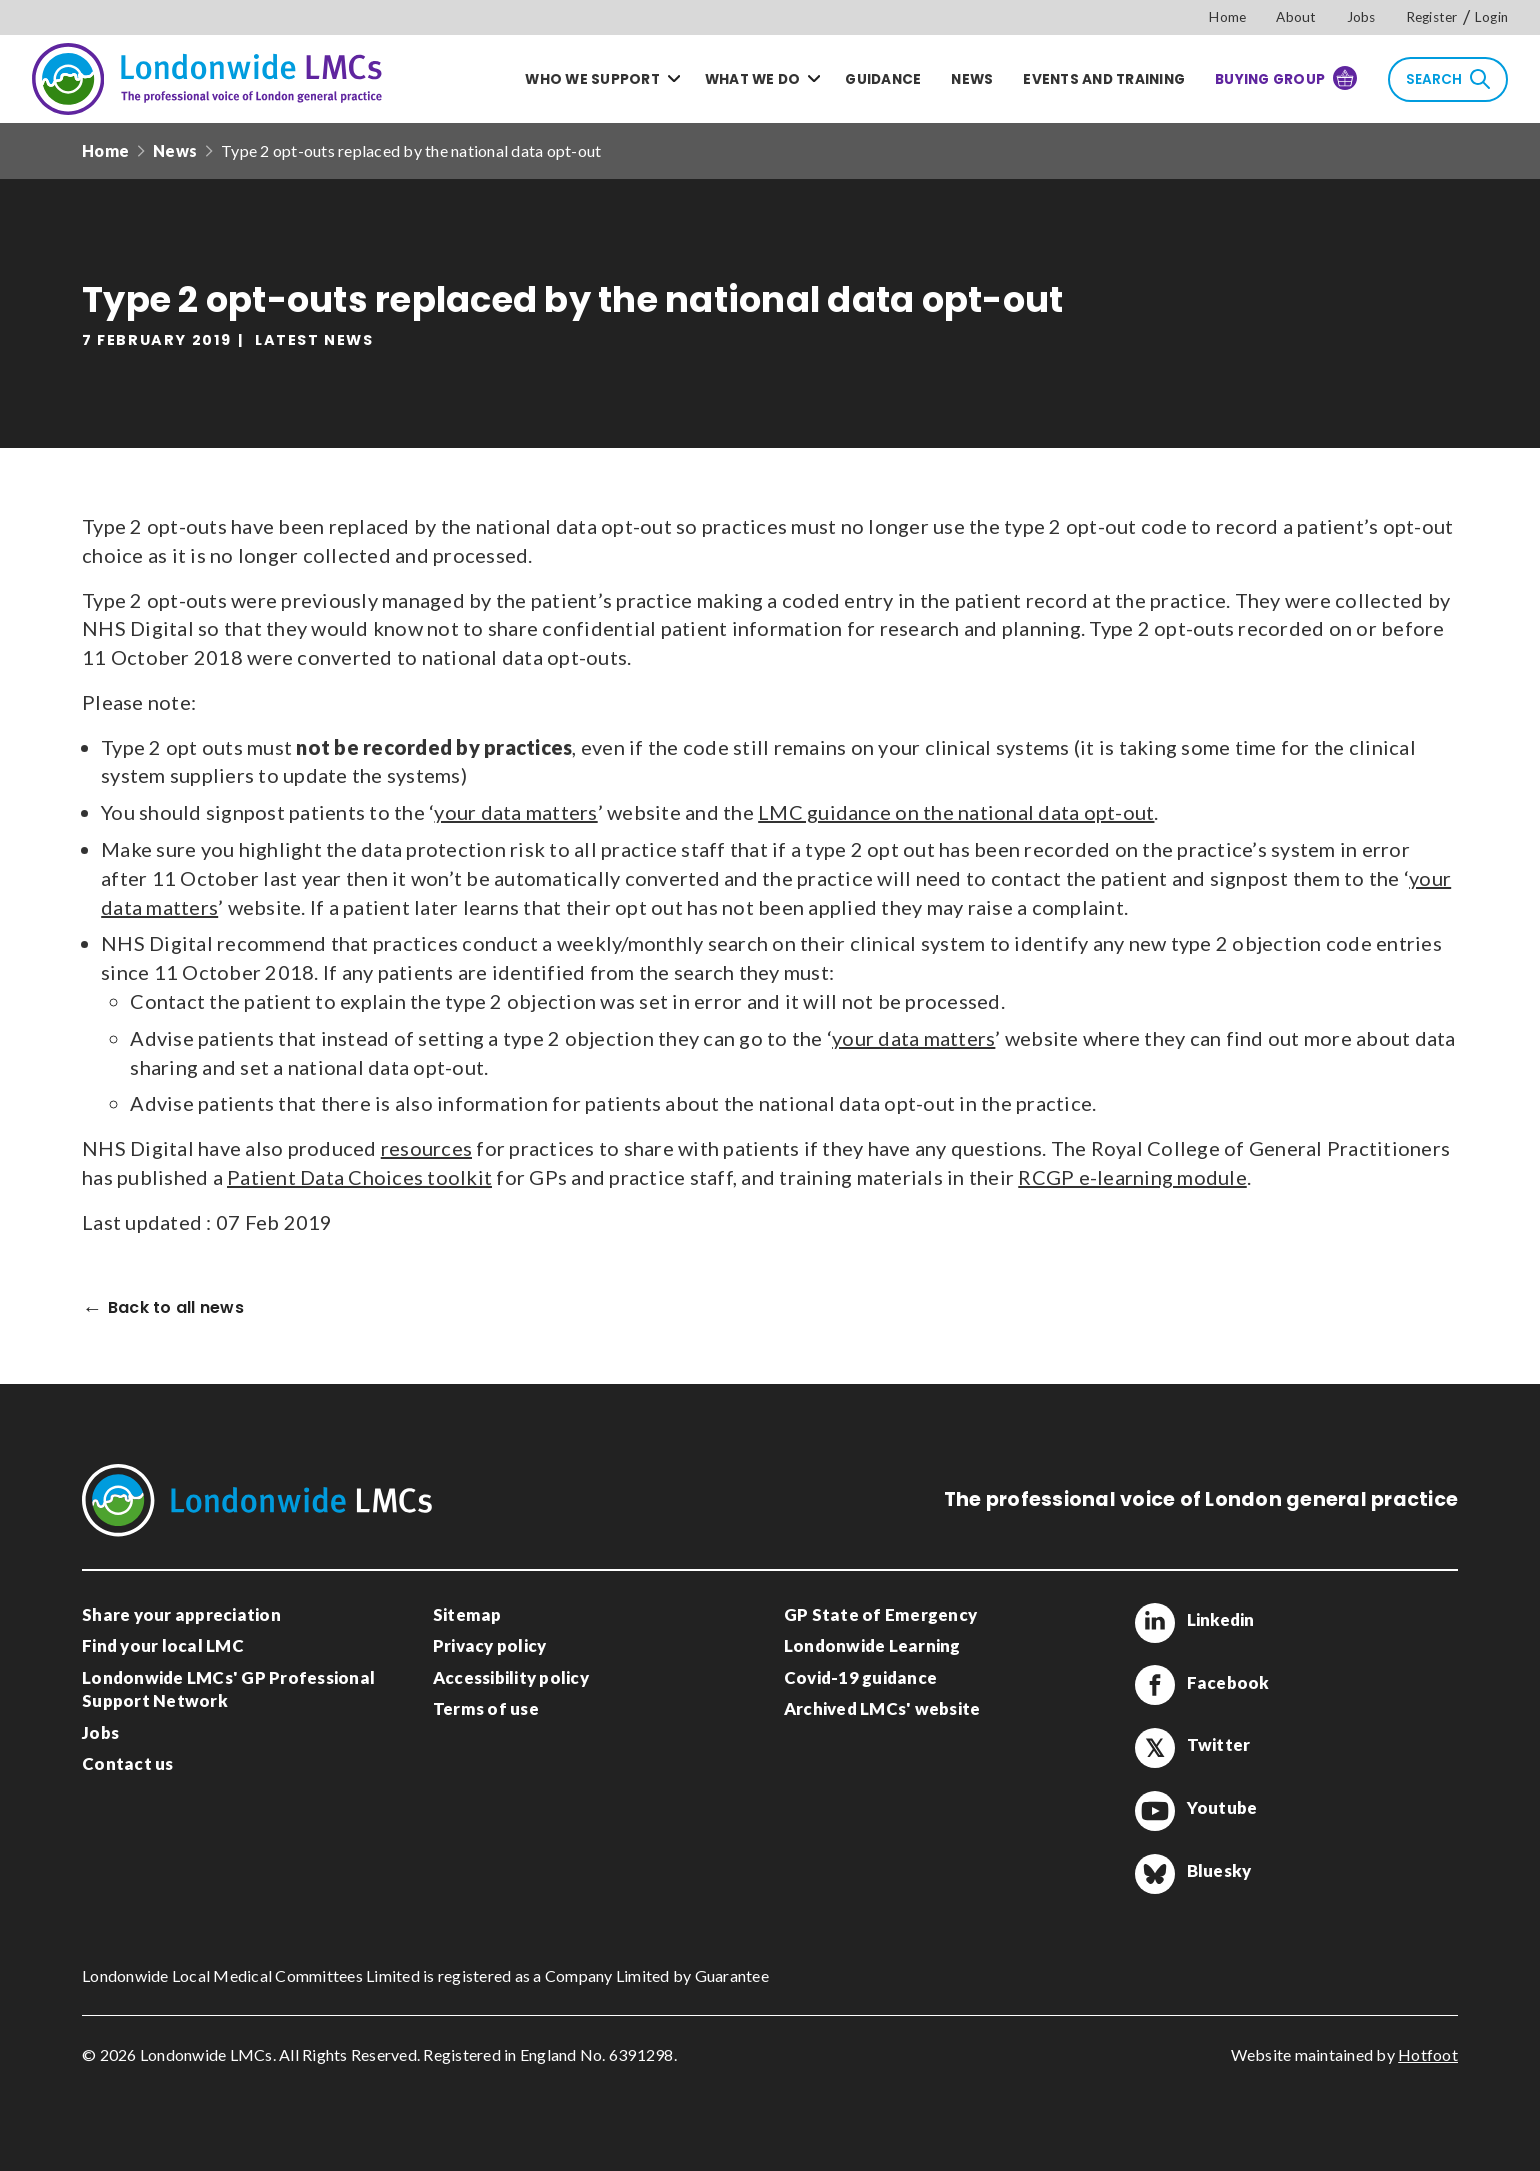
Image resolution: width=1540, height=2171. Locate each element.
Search (1448, 79)
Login (1491, 17)
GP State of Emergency (880, 1614)
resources (426, 1148)
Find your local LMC (163, 1645)
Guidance (883, 79)
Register (1432, 17)
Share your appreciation (181, 1614)
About (1296, 17)
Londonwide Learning (872, 1645)
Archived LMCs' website (882, 1708)
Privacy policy (490, 1645)
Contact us (128, 1763)
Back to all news (176, 1308)
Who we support (592, 79)
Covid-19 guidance (860, 1677)
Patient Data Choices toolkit (359, 1177)
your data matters (515, 812)
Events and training (1104, 79)
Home (1227, 17)
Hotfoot (1428, 2054)
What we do (753, 79)
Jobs (1361, 17)
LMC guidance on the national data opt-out (956, 812)
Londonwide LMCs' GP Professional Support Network (228, 1689)
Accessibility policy (511, 1677)
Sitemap (467, 1614)
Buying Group (1286, 78)
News (972, 79)
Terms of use (486, 1708)
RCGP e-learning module (1132, 1177)
